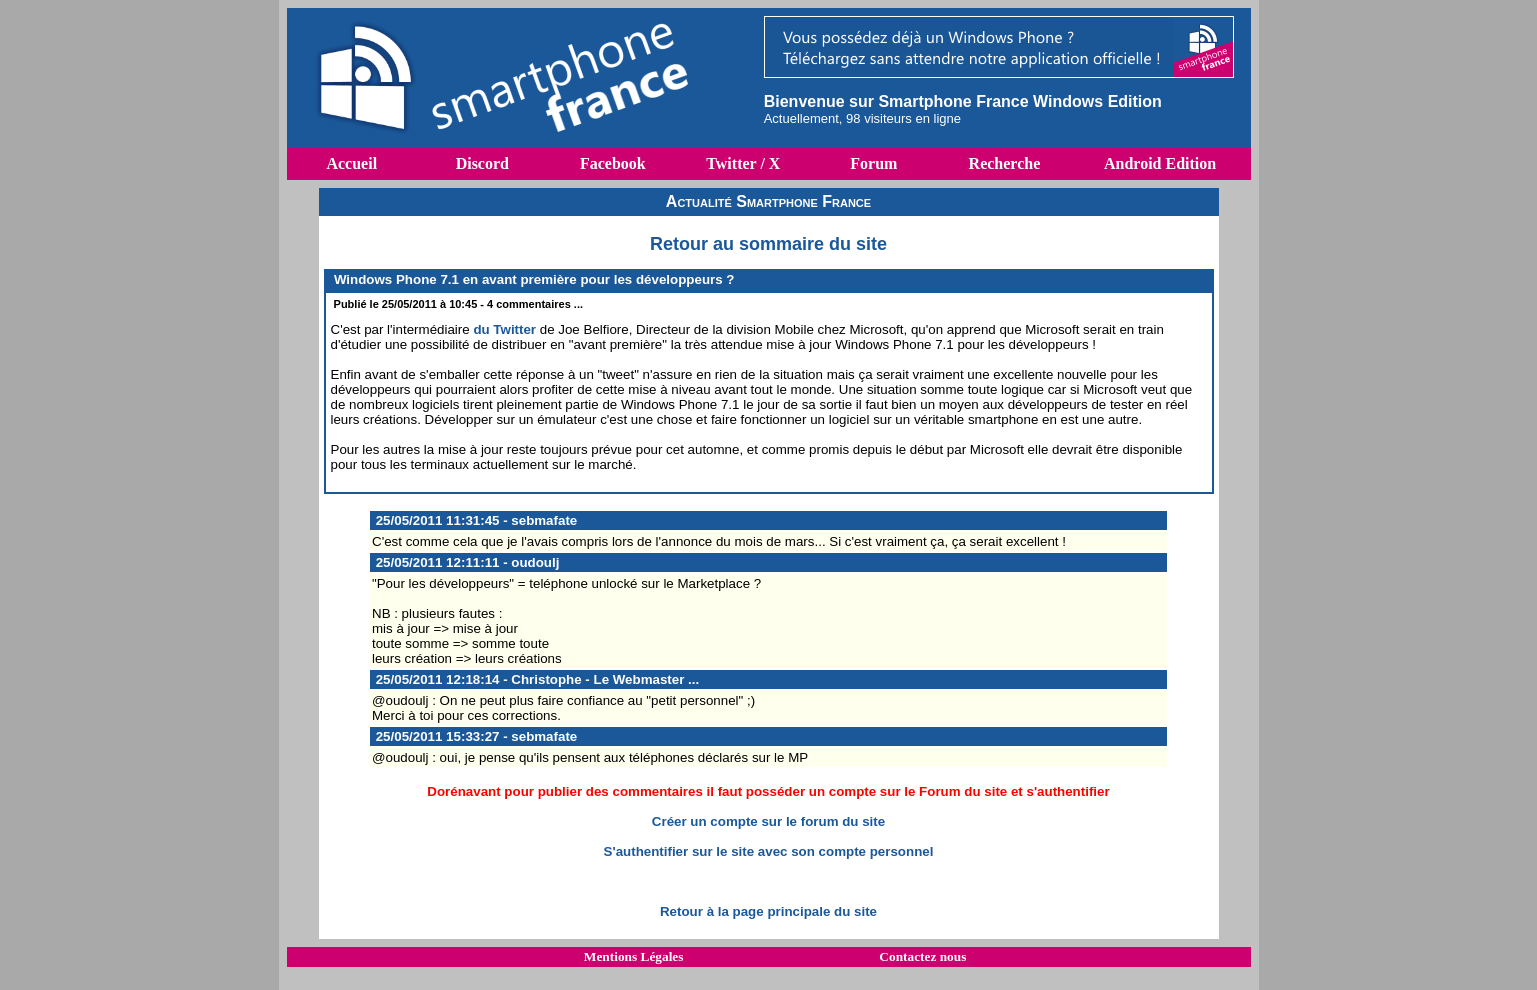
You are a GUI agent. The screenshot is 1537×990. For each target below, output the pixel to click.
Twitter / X (743, 163)
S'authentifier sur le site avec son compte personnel (769, 851)
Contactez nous (922, 956)
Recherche (1005, 163)
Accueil (351, 163)
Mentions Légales (634, 956)
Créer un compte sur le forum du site (768, 821)
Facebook (613, 163)
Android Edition (1160, 163)
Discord (482, 163)
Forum (873, 163)
